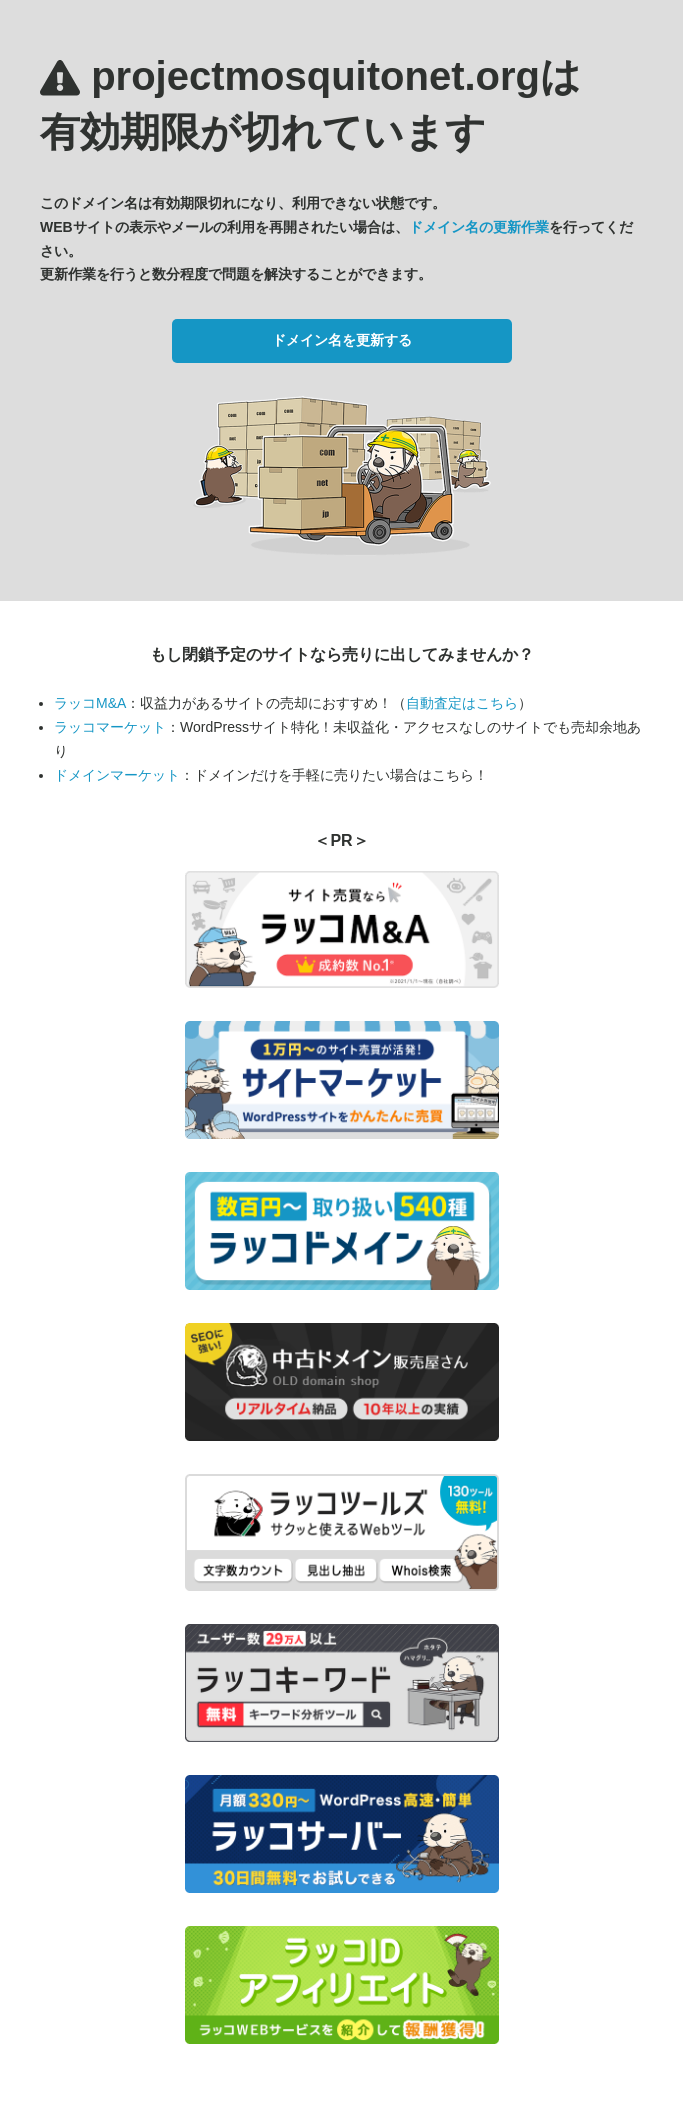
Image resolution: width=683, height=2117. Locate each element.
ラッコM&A (90, 703)
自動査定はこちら (462, 703)
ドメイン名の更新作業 (479, 227)
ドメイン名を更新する (342, 340)
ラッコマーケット (110, 727)
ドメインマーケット (117, 775)
